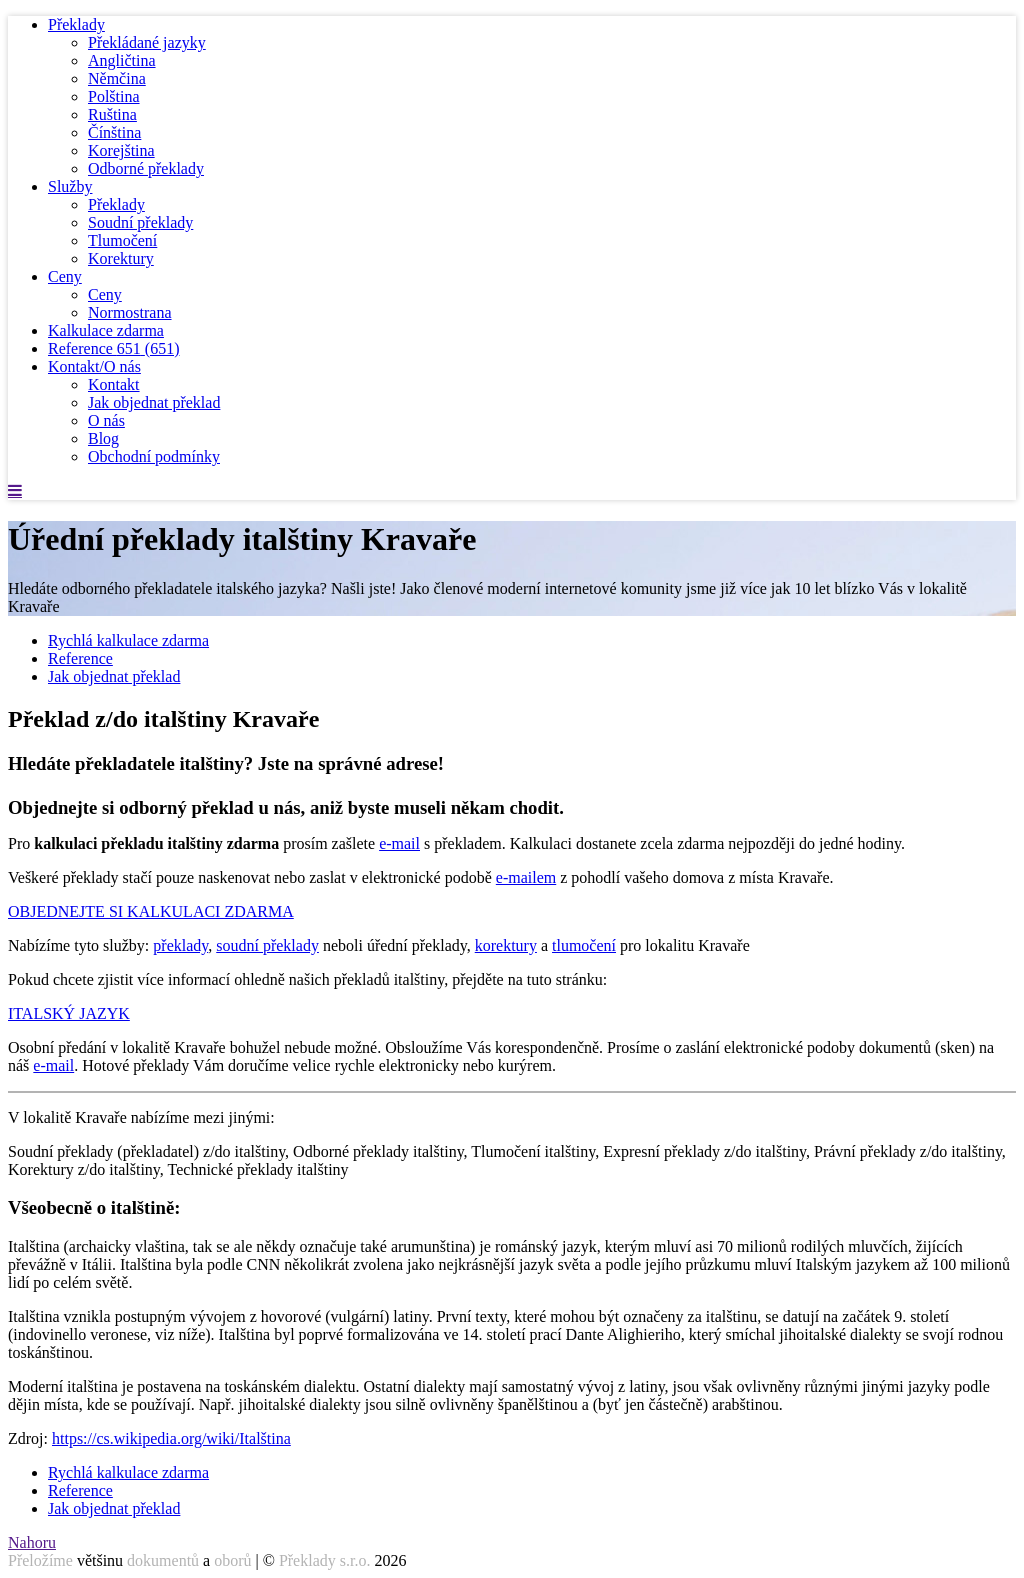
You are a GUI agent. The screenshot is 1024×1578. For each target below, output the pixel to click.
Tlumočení (122, 240)
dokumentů (163, 1560)
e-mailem (526, 877)
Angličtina (122, 60)
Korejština (121, 150)
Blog (103, 438)
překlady (180, 945)
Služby (70, 186)
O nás (106, 420)
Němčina (117, 78)
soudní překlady (267, 945)
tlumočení (584, 945)
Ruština (112, 114)
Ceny (65, 276)
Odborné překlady (146, 168)
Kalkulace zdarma (106, 330)
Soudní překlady (140, 222)
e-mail (399, 843)
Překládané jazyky (147, 42)
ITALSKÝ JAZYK (69, 1013)
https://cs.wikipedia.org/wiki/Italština (171, 1438)
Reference (114, 348)
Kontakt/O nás (94, 366)
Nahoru (32, 1542)
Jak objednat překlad (154, 402)
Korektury (121, 258)
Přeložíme (40, 1560)
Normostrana (130, 312)
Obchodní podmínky (154, 456)
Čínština (114, 132)
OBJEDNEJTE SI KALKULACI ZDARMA (151, 911)
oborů (232, 1560)
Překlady (76, 24)
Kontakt (114, 384)
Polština (114, 96)
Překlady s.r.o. (325, 1560)
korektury (506, 945)
